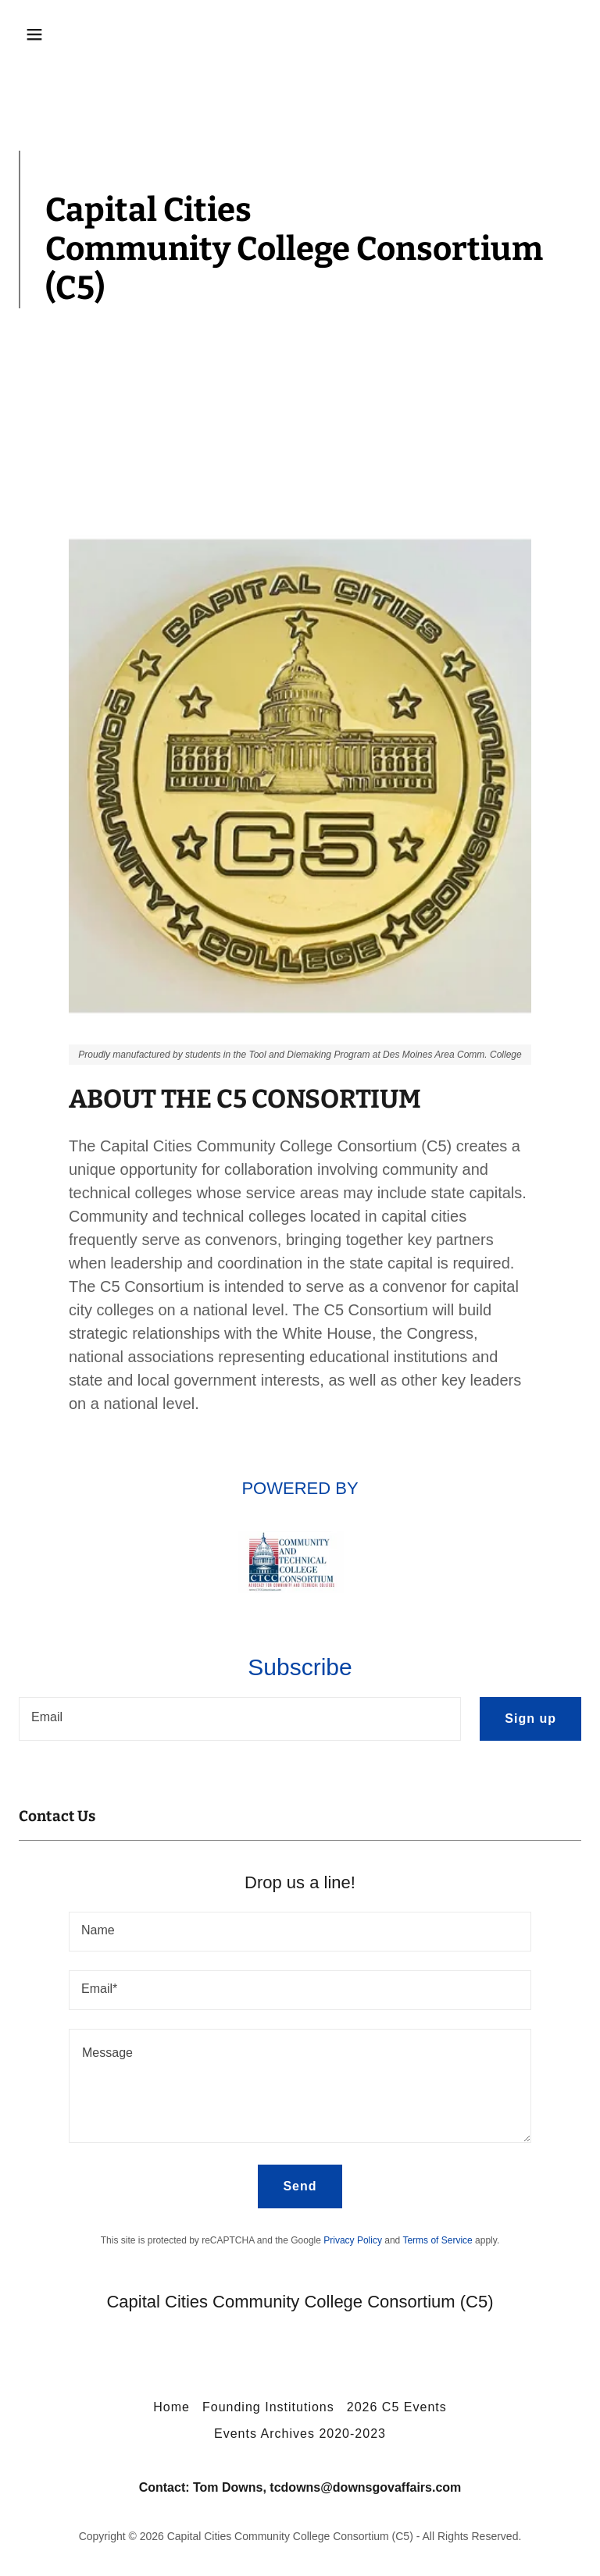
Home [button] (171, 2407)
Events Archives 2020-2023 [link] (300, 2433)
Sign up (530, 1718)
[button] (83, 34)
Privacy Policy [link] (352, 2240)
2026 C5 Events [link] (397, 2407)
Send (299, 2186)
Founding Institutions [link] (268, 2407)
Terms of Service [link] (437, 2240)
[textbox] (240, 1719)
